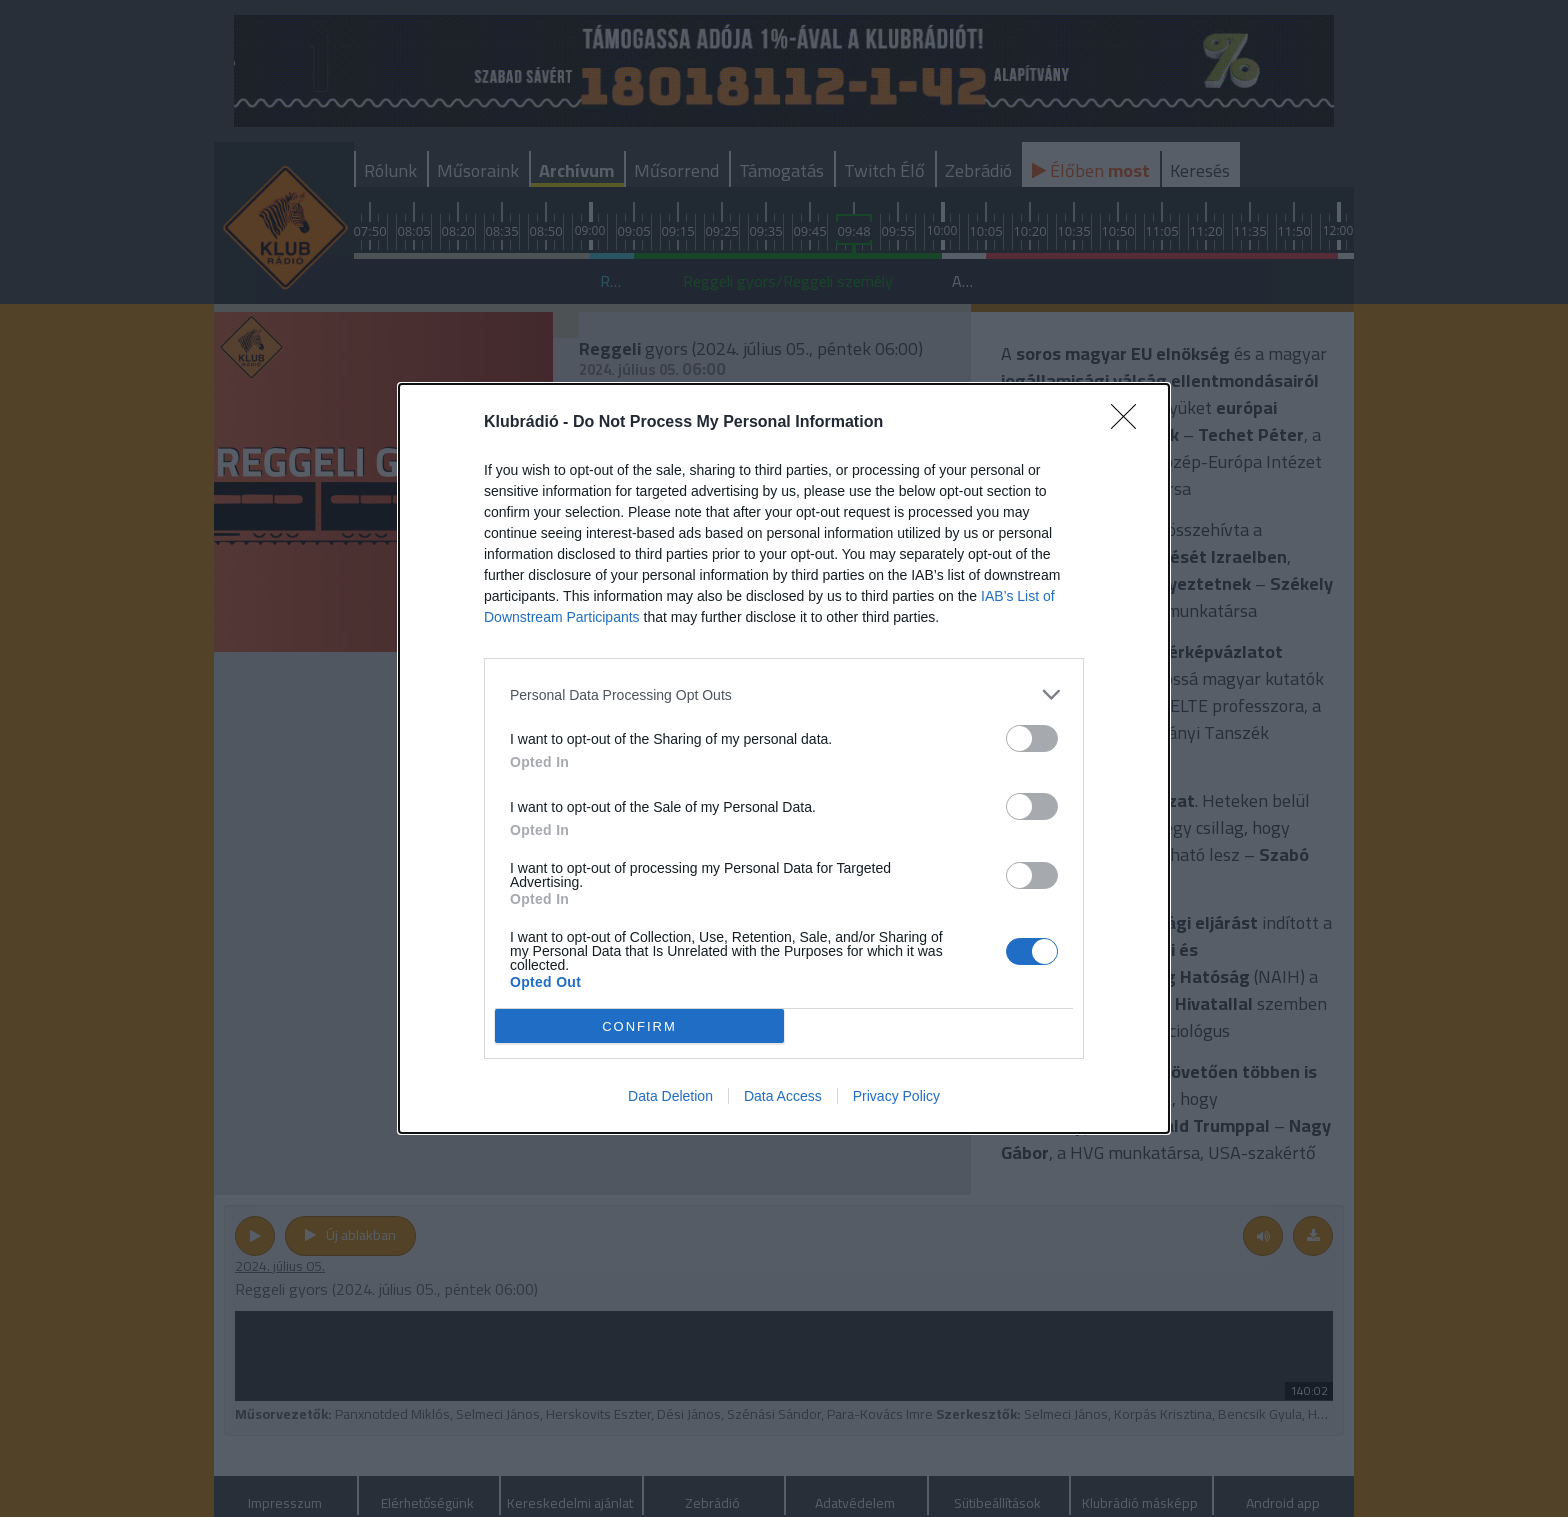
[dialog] (784, 758)
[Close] (1130, 423)
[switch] (1032, 738)
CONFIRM (639, 1026)
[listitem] (784, 694)
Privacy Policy (896, 1096)
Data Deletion (670, 1096)
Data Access (783, 1096)
